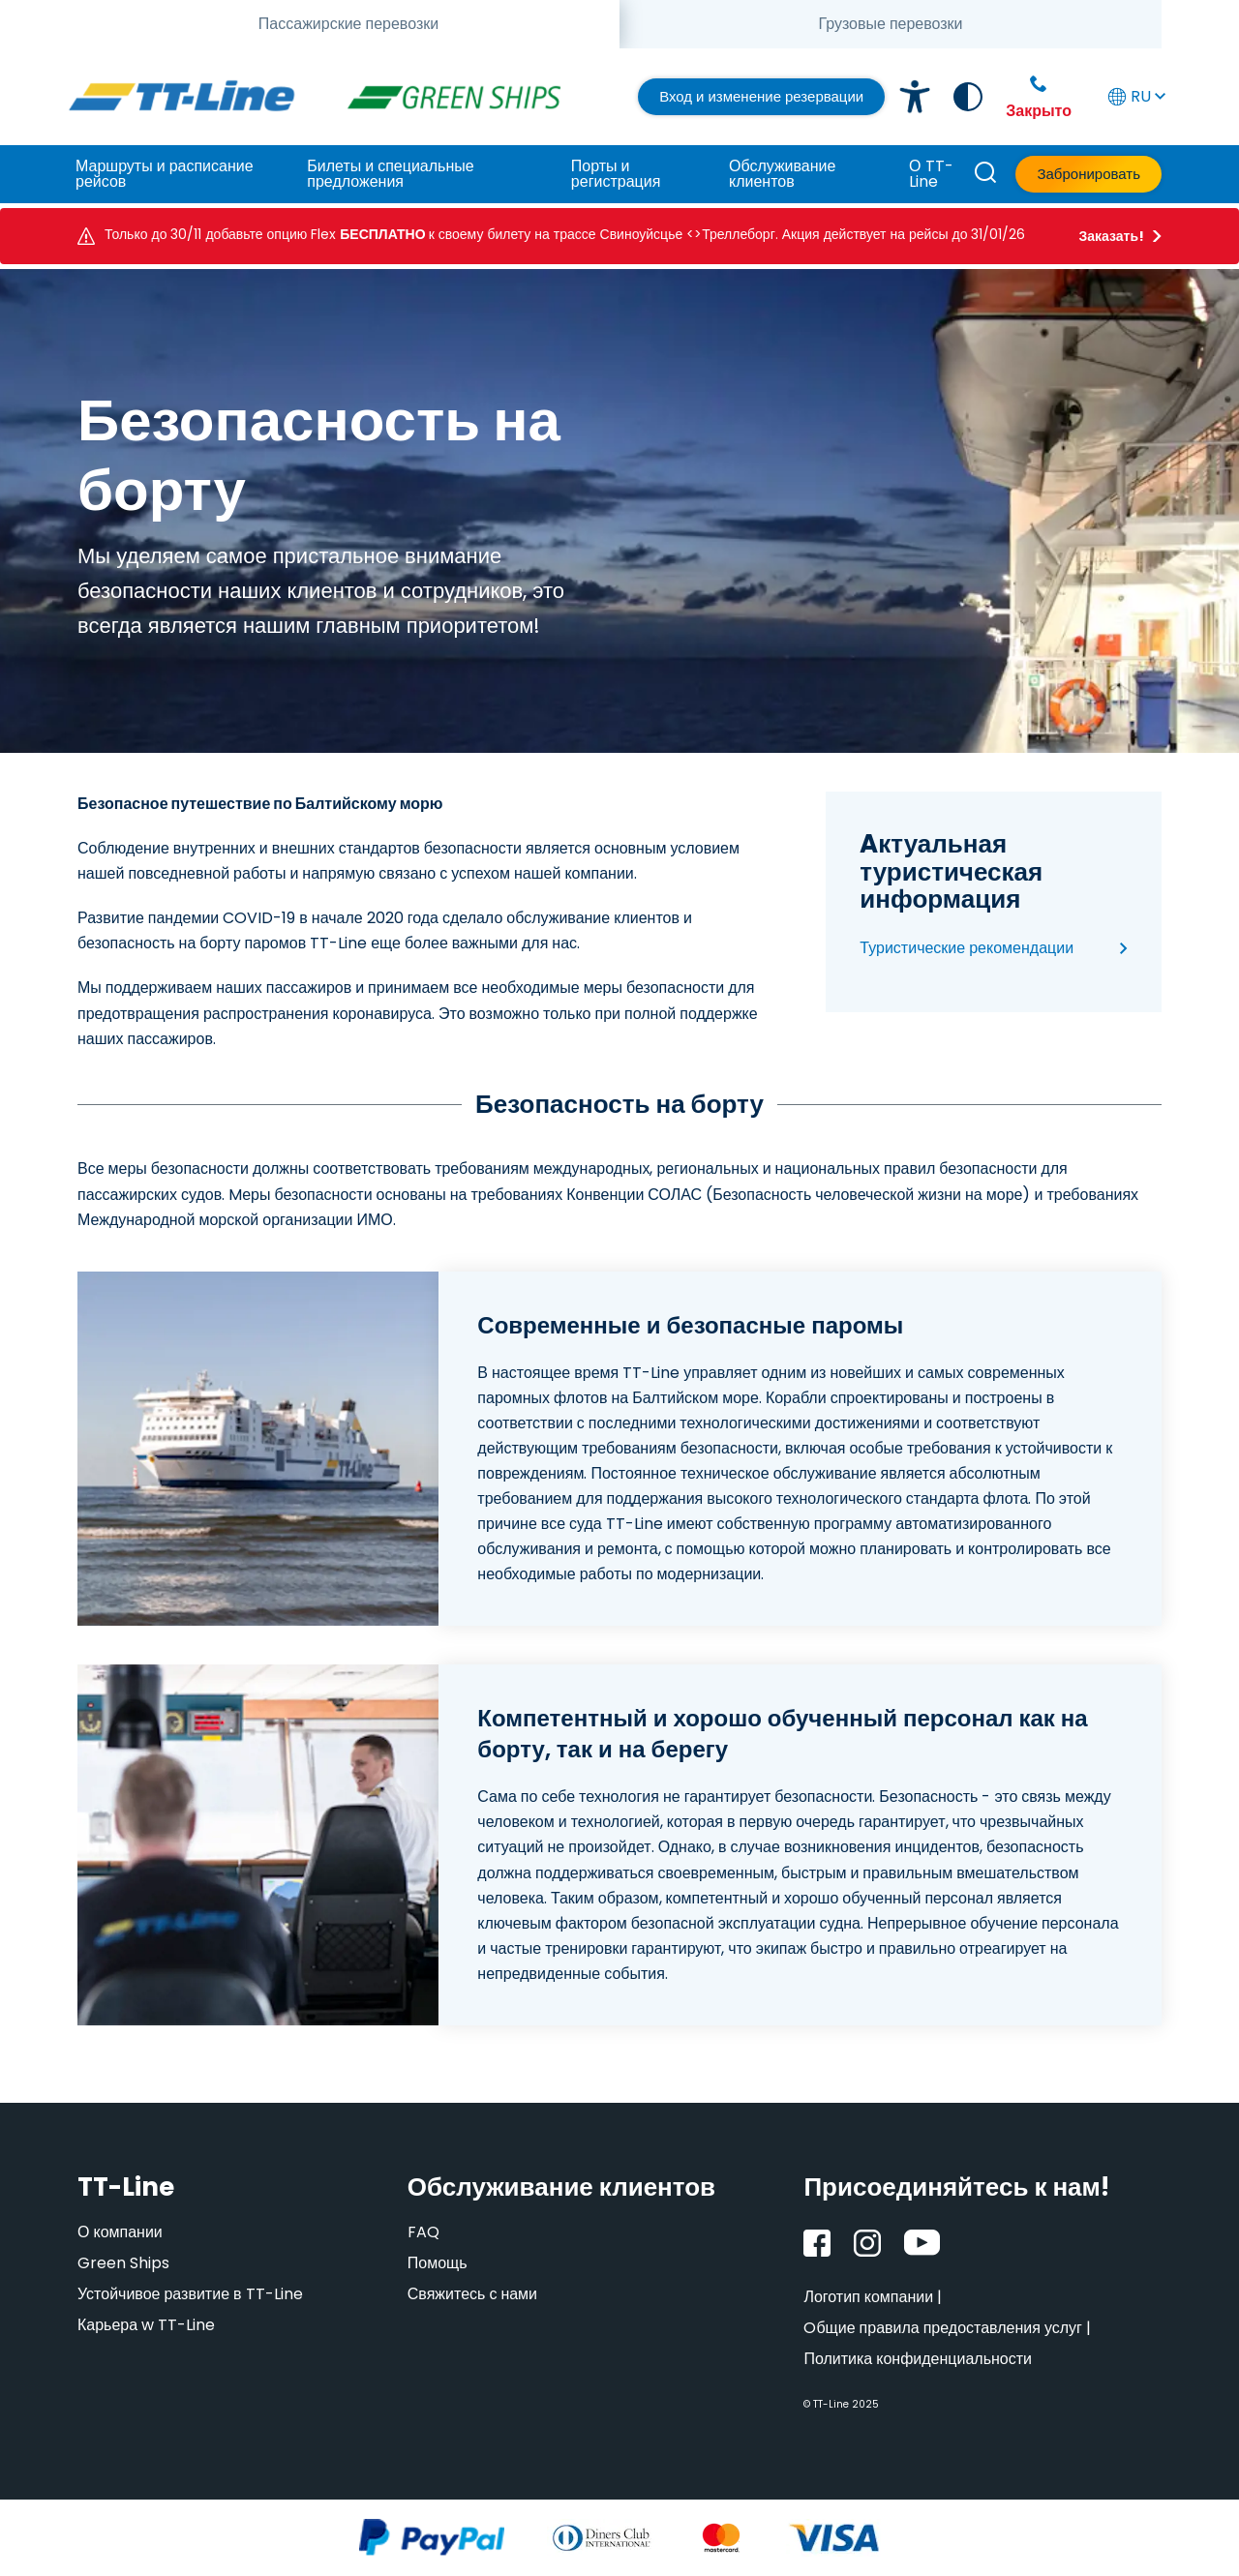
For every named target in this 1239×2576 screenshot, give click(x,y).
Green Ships (123, 2263)
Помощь (438, 2263)
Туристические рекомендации (966, 948)
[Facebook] (817, 2243)
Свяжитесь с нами (472, 2294)
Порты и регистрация (615, 174)
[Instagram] (867, 2243)
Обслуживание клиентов (782, 174)
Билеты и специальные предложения (390, 174)
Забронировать (1088, 174)
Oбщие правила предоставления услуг (942, 2328)
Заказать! (1111, 236)
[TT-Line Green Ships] (462, 96)
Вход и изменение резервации (761, 96)
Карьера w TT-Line (146, 2325)
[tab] (348, 24)
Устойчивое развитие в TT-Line (190, 2294)
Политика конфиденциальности (917, 2359)
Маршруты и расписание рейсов (165, 174)
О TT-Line (930, 174)
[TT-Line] (181, 96)
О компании (120, 2232)
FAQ (423, 2232)
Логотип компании (868, 2297)
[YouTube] (922, 2243)
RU (1135, 96)
